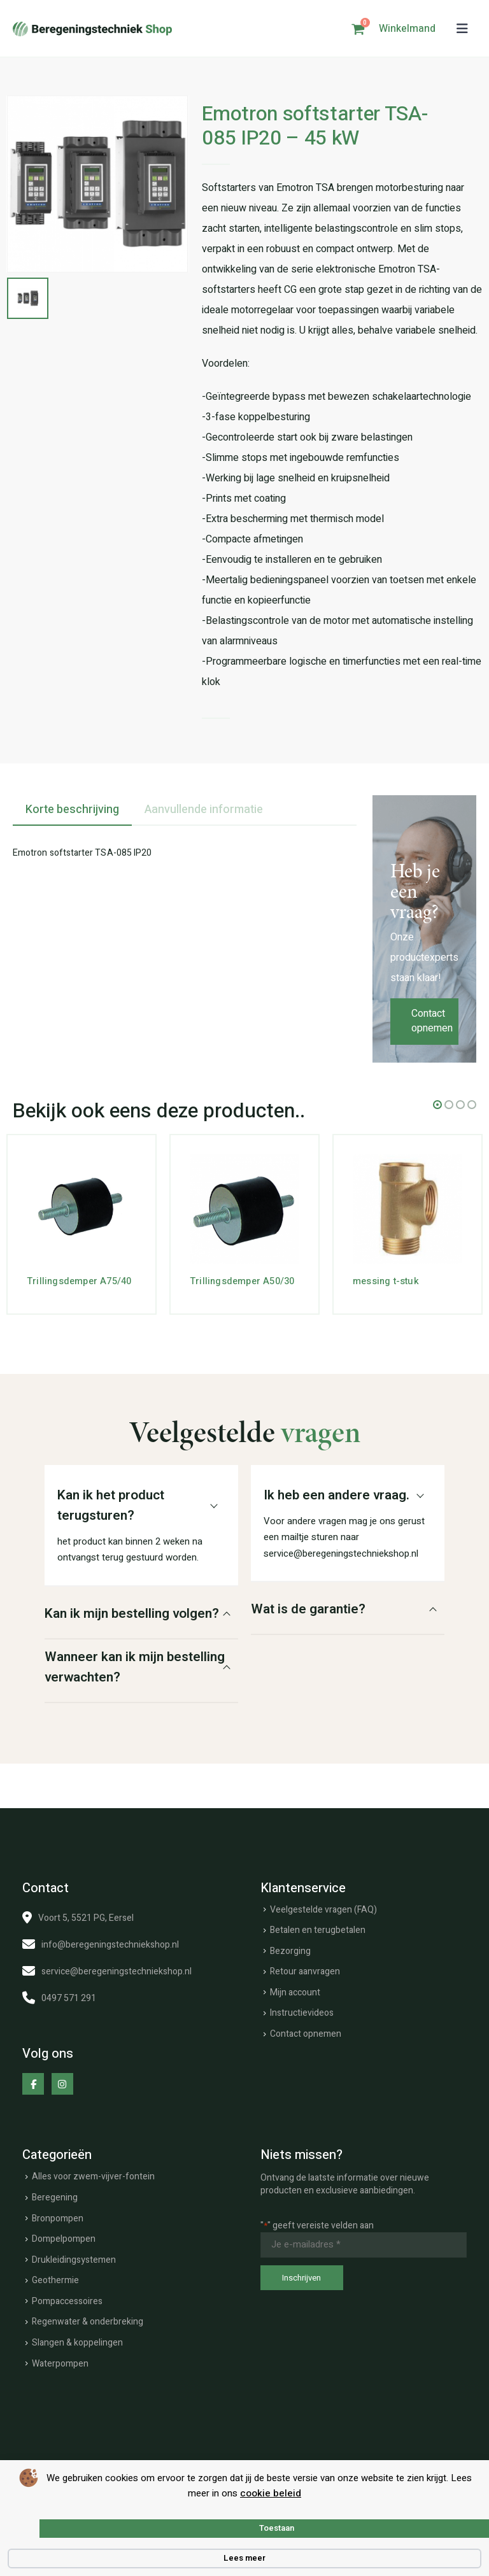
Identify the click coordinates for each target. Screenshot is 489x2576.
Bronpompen (57, 2218)
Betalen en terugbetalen (317, 1930)
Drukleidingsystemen (74, 2260)
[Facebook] (33, 2084)
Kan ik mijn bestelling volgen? (132, 1614)
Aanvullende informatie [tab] (204, 809)
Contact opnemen (432, 1021)
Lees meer (244, 2558)
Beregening (55, 2197)
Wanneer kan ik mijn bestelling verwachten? (135, 1667)
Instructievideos (302, 2013)
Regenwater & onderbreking (87, 2321)
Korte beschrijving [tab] (72, 809)
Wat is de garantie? (308, 1609)
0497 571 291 (68, 1998)
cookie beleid (270, 2493)
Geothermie (55, 2280)
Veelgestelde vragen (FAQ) (323, 1909)
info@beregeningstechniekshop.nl (110, 1944)
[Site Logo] (92, 29)
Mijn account (295, 1992)
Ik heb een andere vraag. (336, 1495)
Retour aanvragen (305, 1971)
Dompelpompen (64, 2239)
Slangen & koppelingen (77, 2342)
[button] (462, 29)
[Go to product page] (81, 1209)
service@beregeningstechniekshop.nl (116, 1971)
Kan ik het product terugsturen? (110, 1505)
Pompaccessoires (67, 2301)
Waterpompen (60, 2363)
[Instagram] (62, 2084)
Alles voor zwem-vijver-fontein (93, 2176)
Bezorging (290, 1951)
